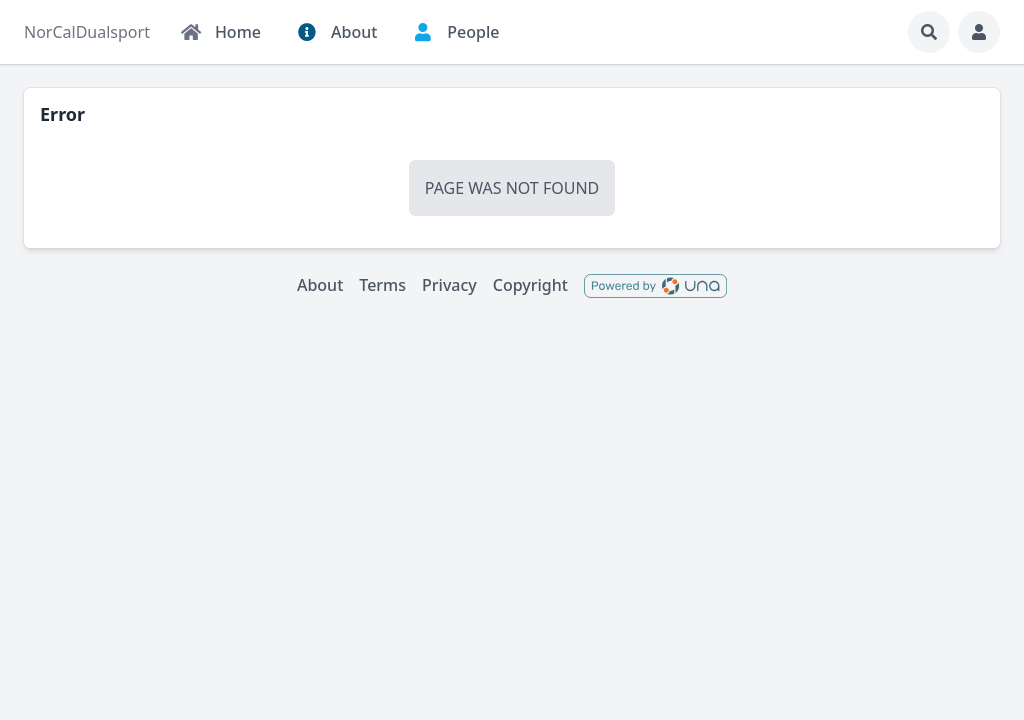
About (320, 285)
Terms (382, 285)
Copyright (530, 285)
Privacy (449, 285)
